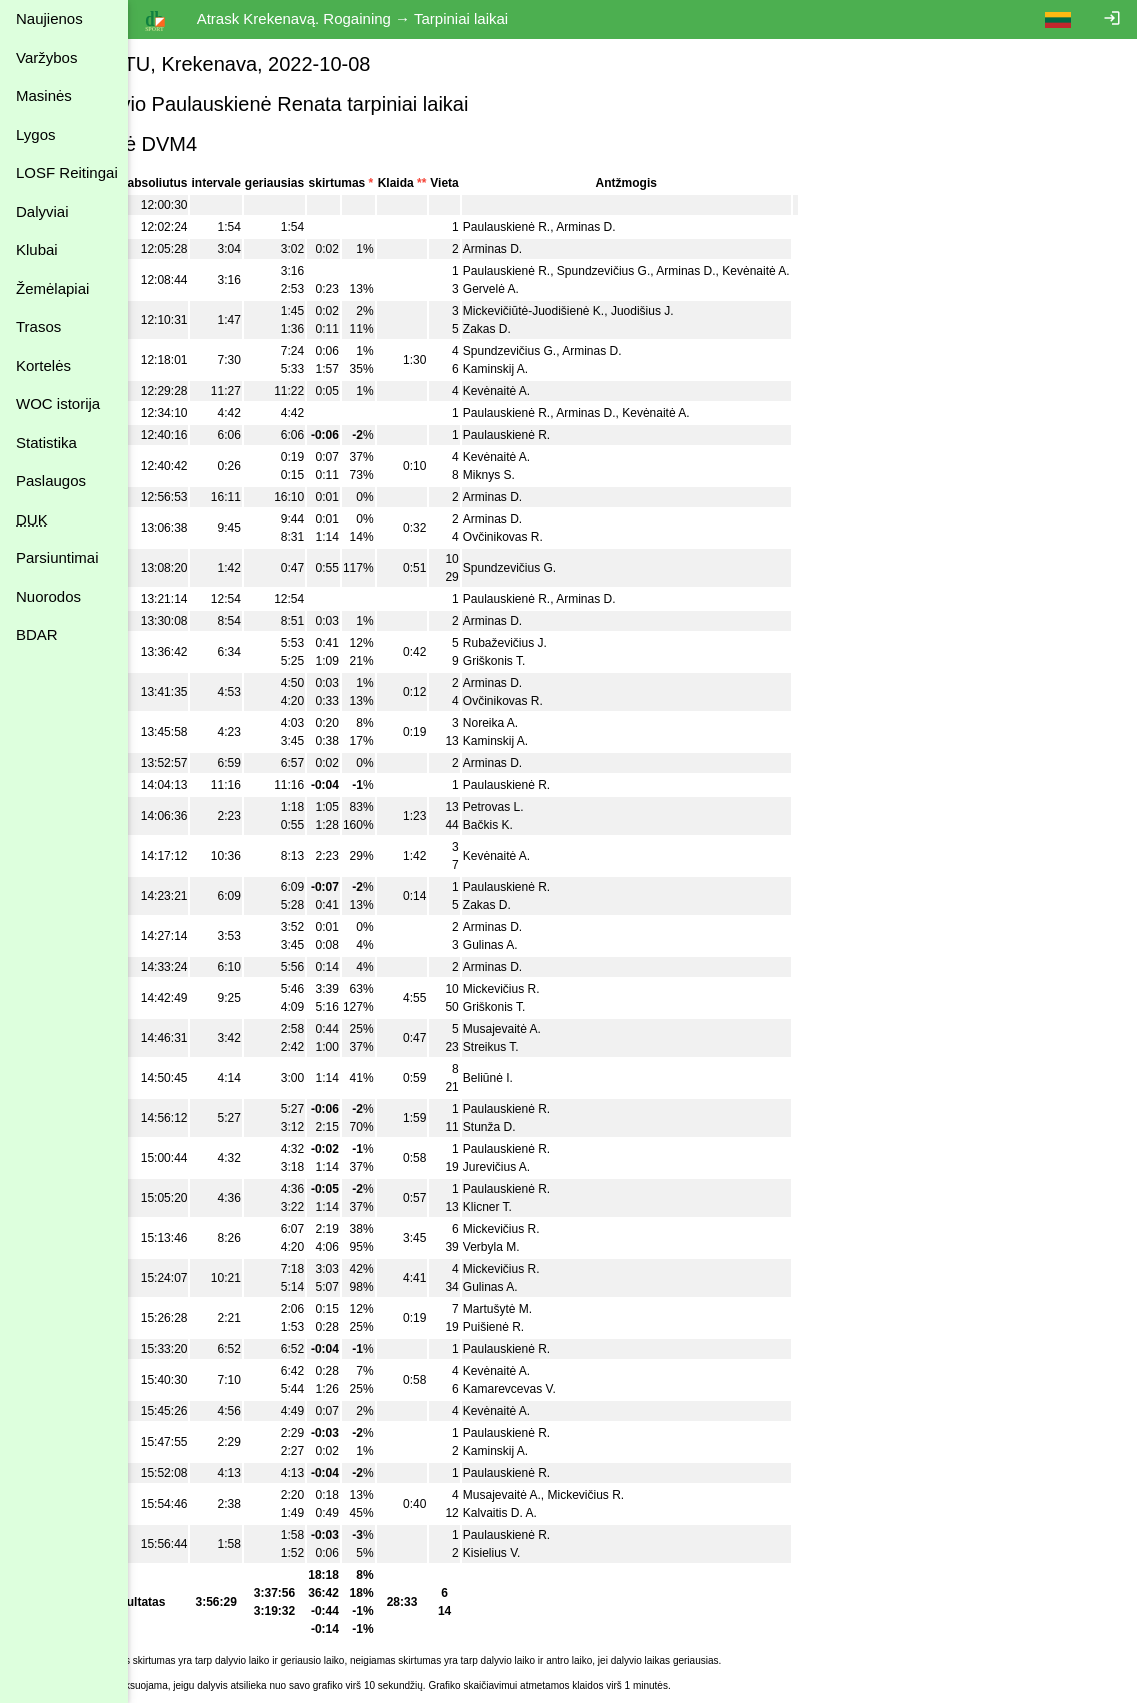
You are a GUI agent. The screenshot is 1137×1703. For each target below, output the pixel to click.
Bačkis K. (551, 825)
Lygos (35, 134)
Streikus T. (554, 1047)
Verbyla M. (554, 1247)
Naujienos (49, 18)
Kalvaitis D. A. (563, 1513)
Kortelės (43, 365)
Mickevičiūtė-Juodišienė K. (596, 311)
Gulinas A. (553, 945)
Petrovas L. (556, 807)
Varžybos (46, 57)
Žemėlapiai (52, 288)
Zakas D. (550, 329)
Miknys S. (552, 475)
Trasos (38, 326)
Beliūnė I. (551, 1078)
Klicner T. (550, 1207)
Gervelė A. (554, 289)
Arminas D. (649, 227)
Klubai (37, 249)
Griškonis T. (557, 661)
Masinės (44, 95)
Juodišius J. (705, 311)
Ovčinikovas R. (566, 537)
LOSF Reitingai (67, 172)
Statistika (46, 442)
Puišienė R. (556, 1327)
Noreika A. (553, 723)
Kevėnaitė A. (819, 271)
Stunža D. (552, 1127)
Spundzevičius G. (666, 271)
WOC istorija (58, 403)
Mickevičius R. (564, 989)
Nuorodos (48, 596)
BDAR (37, 634)
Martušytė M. (560, 1309)
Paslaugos (51, 480)
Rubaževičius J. (568, 643)
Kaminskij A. (558, 369)
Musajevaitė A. (565, 1029)
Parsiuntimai (57, 557)
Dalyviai (42, 211)
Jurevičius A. (559, 1167)
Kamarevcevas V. (572, 1389)
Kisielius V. (555, 1553)
